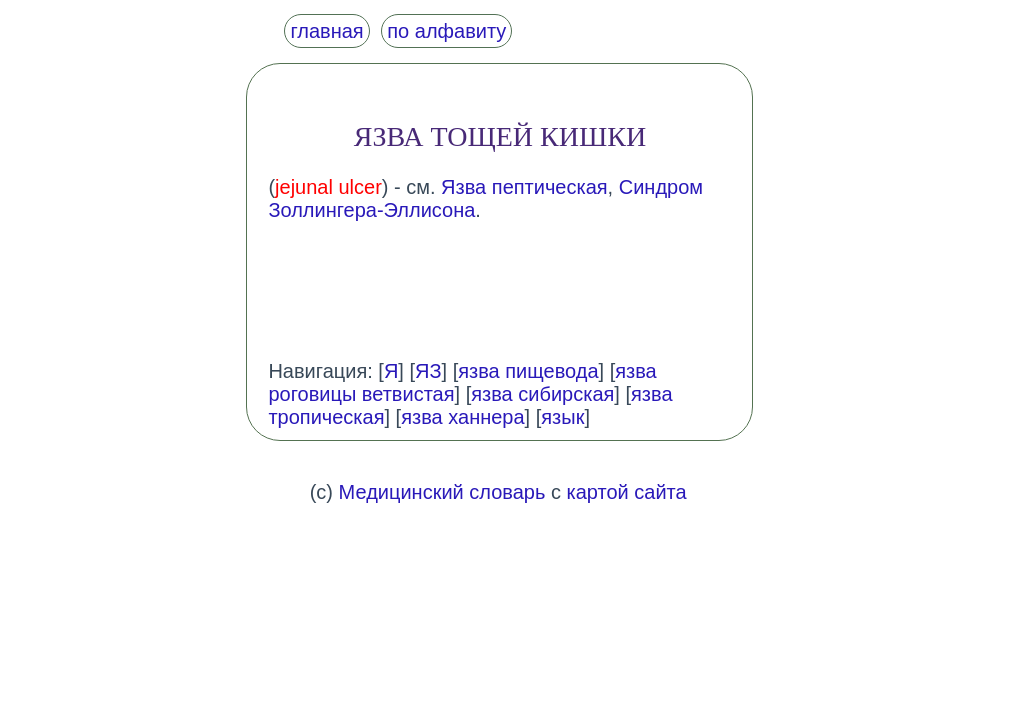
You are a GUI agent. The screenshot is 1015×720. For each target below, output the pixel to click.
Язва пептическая (524, 187)
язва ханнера (462, 417)
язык (562, 417)
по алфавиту (446, 31)
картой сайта (627, 492)
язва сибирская (542, 394)
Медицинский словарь (442, 492)
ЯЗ (428, 371)
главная (326, 31)
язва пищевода (528, 371)
